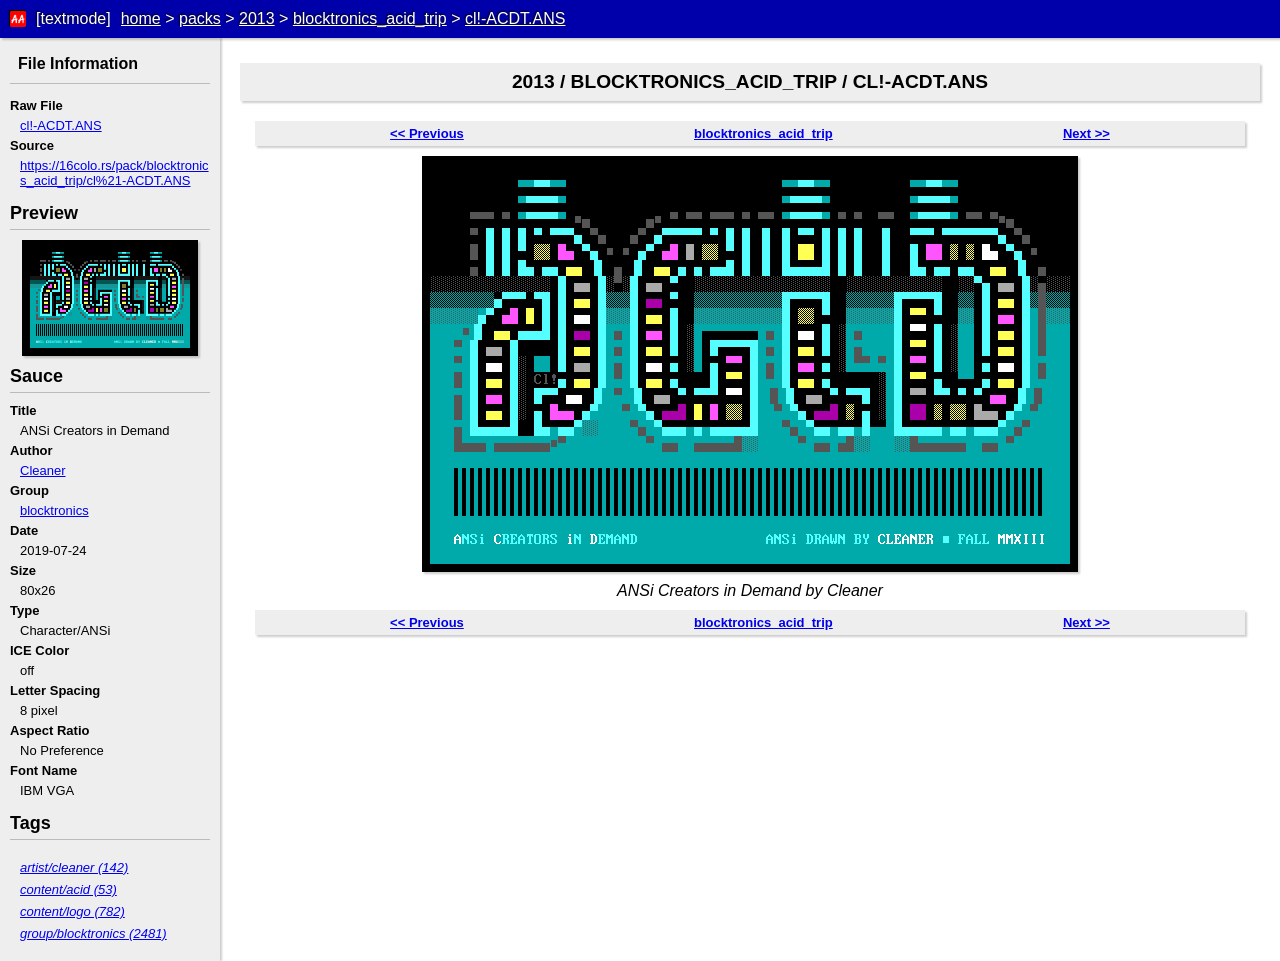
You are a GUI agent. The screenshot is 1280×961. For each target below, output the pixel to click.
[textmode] (73, 18)
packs (200, 18)
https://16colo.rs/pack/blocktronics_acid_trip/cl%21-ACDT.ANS (114, 173)
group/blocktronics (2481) (93, 933)
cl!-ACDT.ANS (515, 18)
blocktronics (54, 510)
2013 (257, 18)
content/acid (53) (68, 889)
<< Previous (427, 133)
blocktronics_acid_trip (370, 18)
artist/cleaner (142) (74, 867)
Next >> (1086, 133)
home (141, 18)
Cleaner (43, 470)
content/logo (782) (72, 911)
